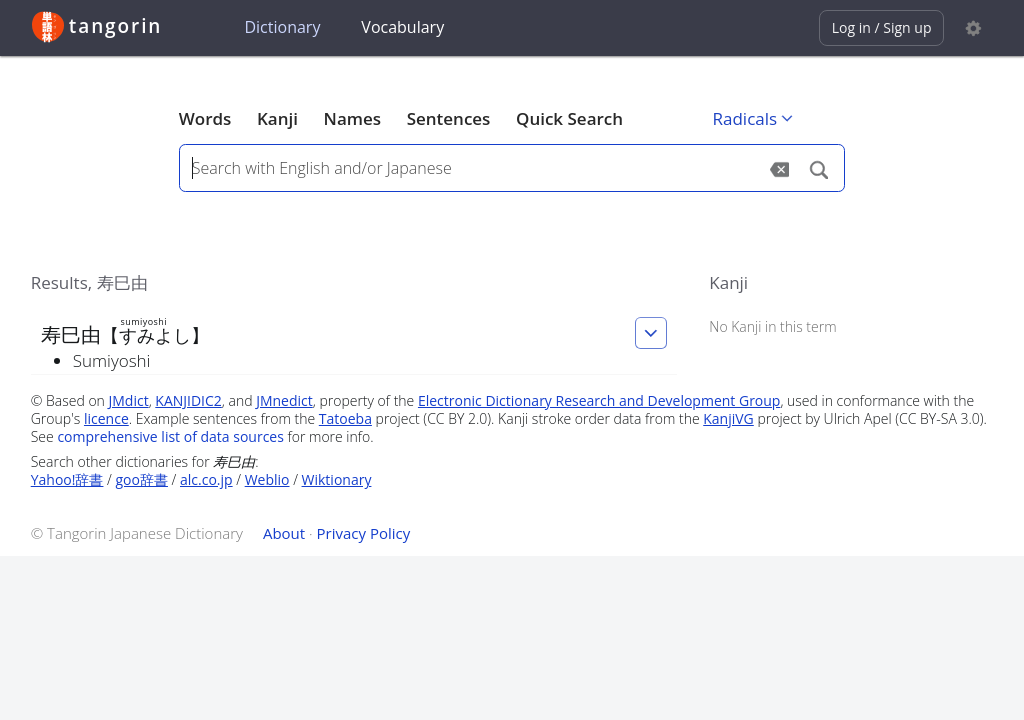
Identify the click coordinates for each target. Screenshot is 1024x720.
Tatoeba (345, 418)
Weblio (267, 479)
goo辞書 (142, 479)
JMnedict (284, 400)
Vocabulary (402, 27)
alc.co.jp (206, 479)
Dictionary (282, 27)
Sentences (449, 118)
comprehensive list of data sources (170, 436)
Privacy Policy (364, 533)
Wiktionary (337, 479)
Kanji (277, 118)
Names (352, 118)
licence (106, 418)
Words (205, 118)
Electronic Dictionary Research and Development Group (599, 400)
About (284, 533)
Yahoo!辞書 (67, 479)
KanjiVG (728, 418)
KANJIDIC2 (188, 400)
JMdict (129, 400)
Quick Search (569, 118)
